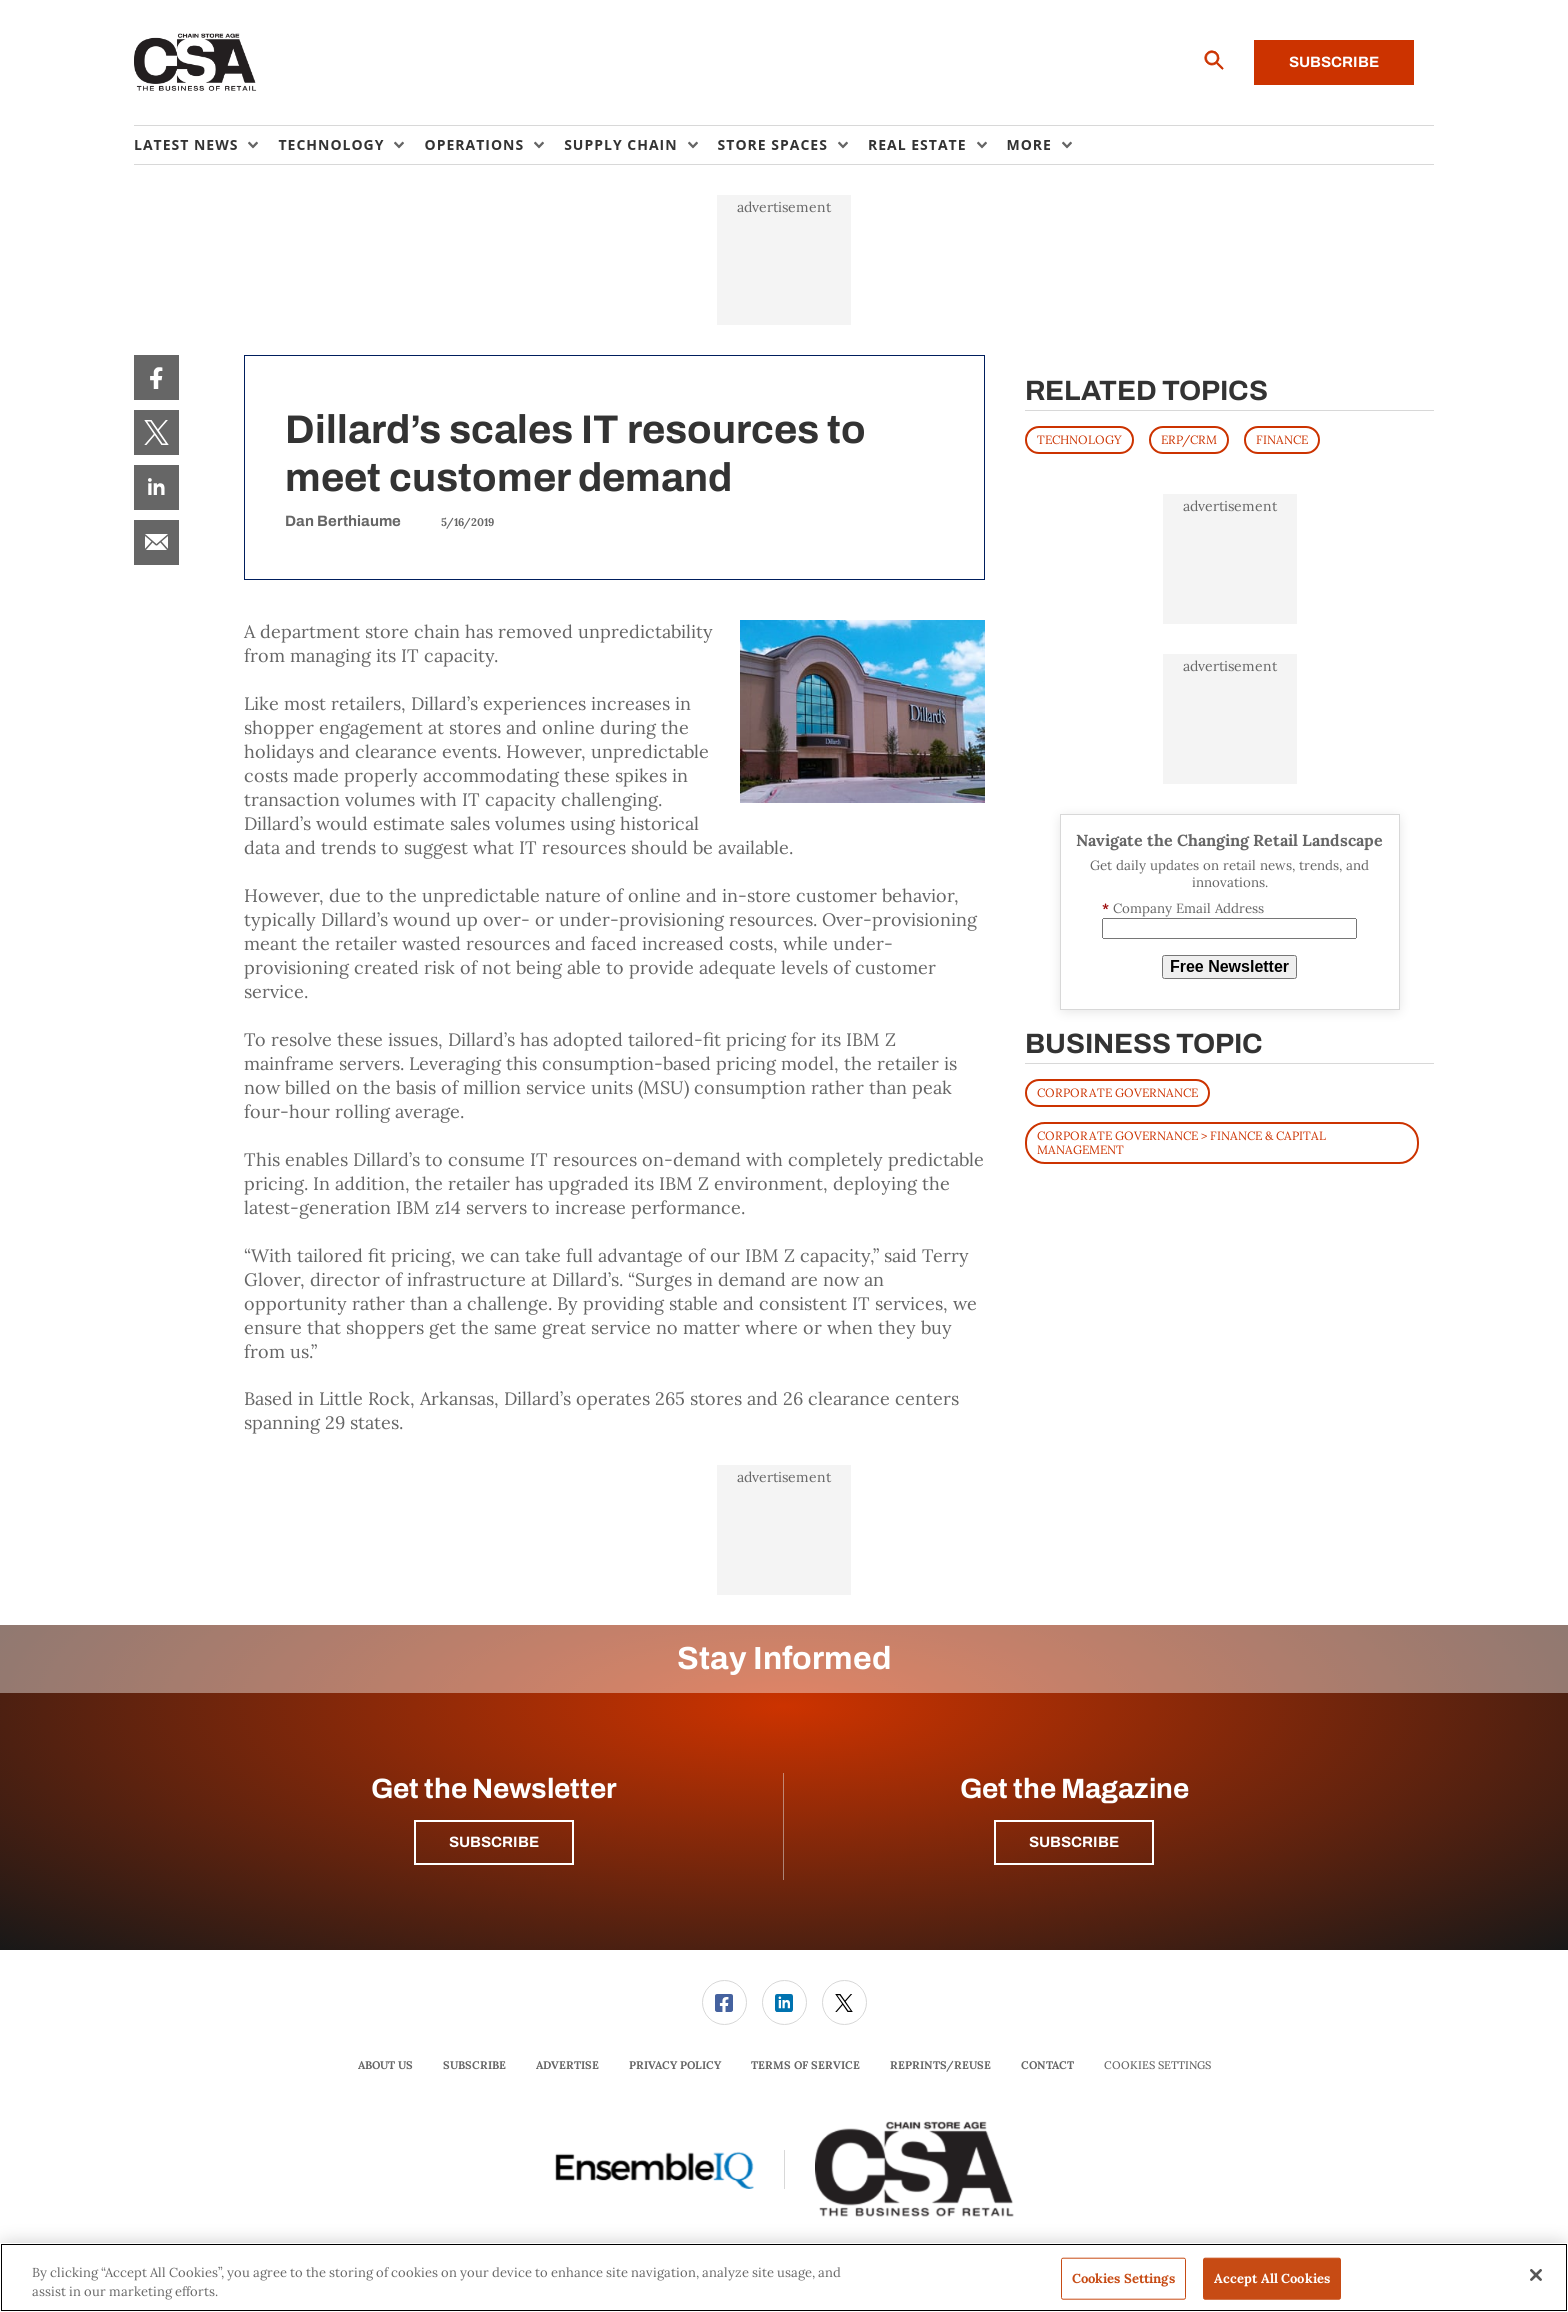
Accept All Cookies (1272, 2278)
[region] (784, 2277)
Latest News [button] (186, 144)
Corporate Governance (1117, 1092)
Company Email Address (1183, 908)
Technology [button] (331, 144)
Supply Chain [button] (620, 144)
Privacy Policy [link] (675, 2065)
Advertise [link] (567, 2065)
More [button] (1029, 144)
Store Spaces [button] (773, 144)
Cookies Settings (1157, 2065)
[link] (156, 377)
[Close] (1536, 2275)
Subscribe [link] (474, 2065)
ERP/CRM (1189, 439)
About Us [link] (385, 2065)
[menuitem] (206, 145)
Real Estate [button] (917, 144)
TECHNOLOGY (1079, 439)
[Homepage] (195, 63)
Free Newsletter (1229, 966)
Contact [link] (1047, 2065)
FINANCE (1282, 439)
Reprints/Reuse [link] (940, 2065)
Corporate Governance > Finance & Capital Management (1181, 1142)
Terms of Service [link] (805, 2065)
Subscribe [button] (494, 1842)
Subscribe (1334, 62)
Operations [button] (474, 144)
